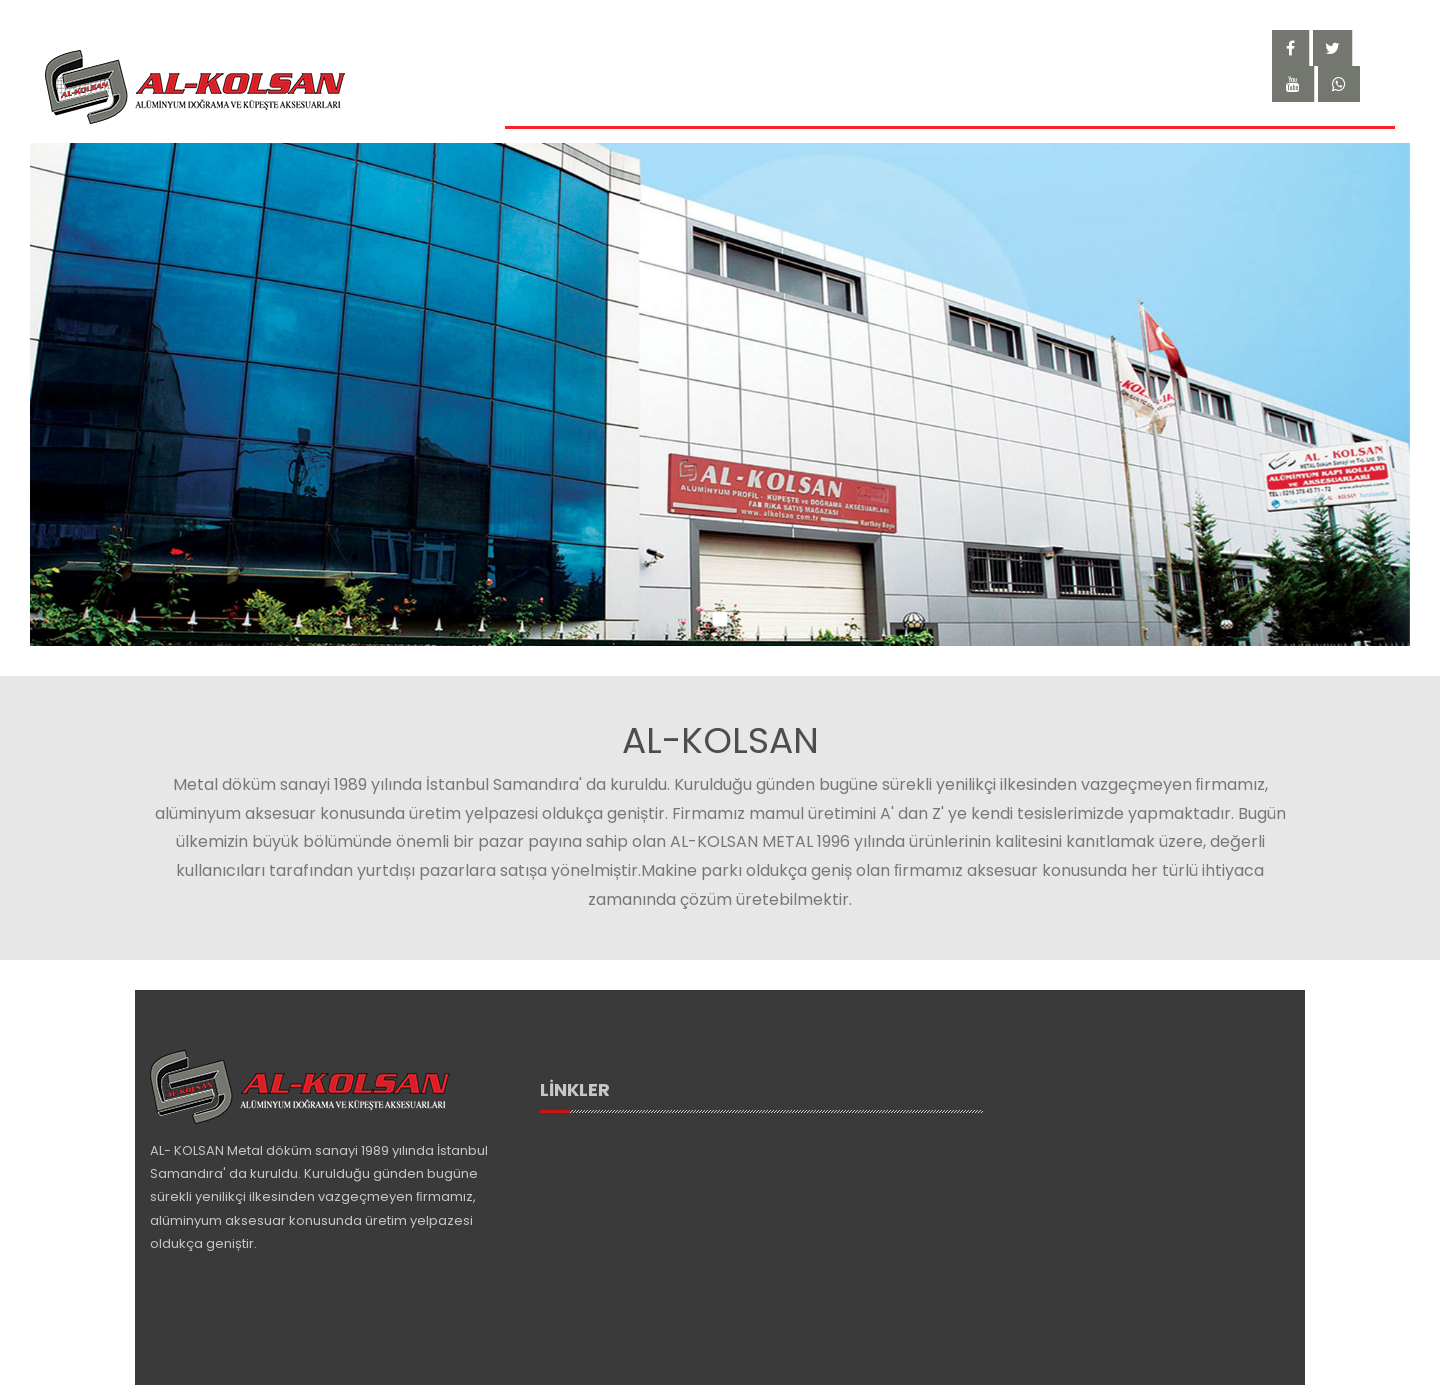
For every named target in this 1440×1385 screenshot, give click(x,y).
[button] (720, 622)
